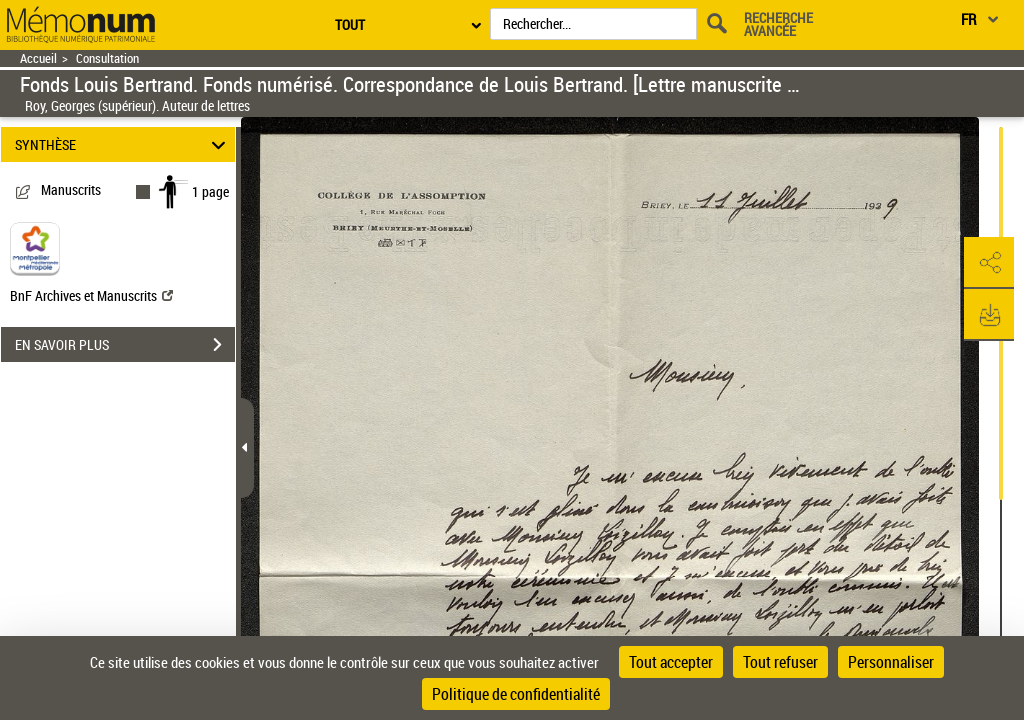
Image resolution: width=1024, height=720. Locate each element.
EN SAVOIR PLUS (125, 345)
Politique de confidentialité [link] (516, 694)
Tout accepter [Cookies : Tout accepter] (671, 662)
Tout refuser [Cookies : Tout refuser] (780, 662)
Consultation (107, 58)
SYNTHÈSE (123, 144)
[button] (989, 263)
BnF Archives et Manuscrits (91, 295)
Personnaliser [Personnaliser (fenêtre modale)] (891, 662)
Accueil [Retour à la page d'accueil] (38, 58)
